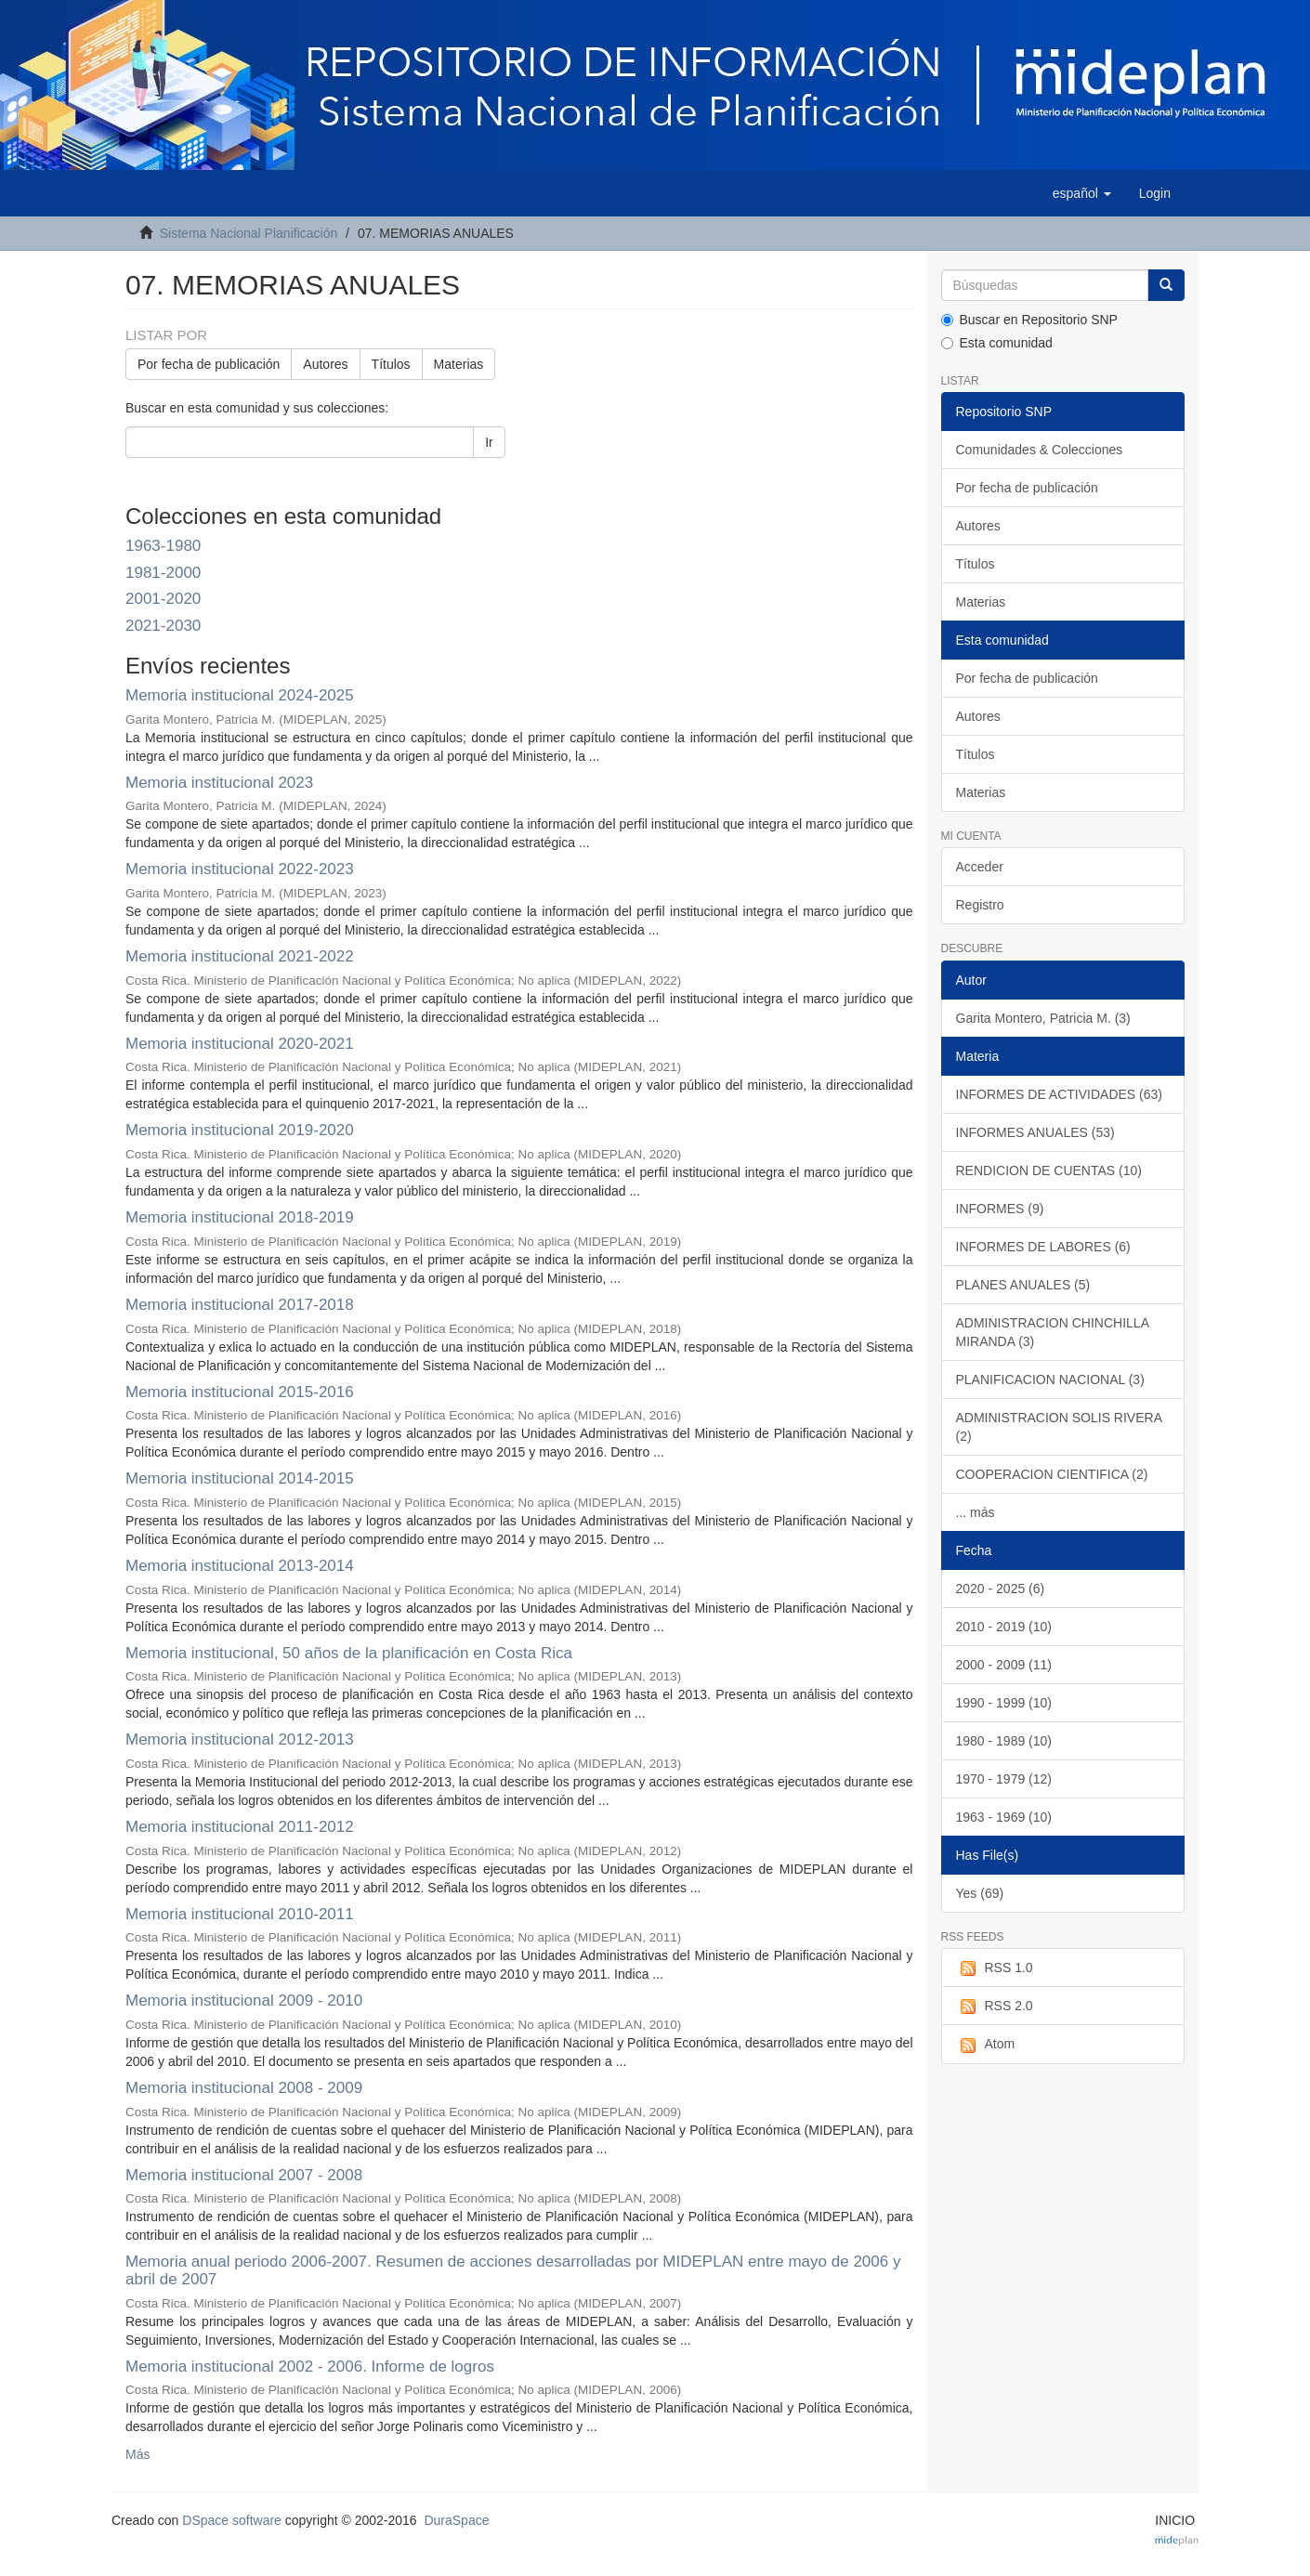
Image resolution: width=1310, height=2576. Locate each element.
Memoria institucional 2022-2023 (239, 869)
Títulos (391, 364)
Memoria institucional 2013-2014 (239, 1566)
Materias (459, 364)
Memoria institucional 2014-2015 (239, 1478)
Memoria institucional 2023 (219, 782)
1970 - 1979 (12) (1004, 1779)
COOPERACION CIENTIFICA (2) (1052, 1474)
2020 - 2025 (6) (1000, 1588)
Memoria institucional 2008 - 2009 (243, 2088)
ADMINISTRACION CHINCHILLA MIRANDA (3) (1052, 1332)
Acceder (979, 866)
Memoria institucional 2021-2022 (239, 956)
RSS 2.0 (994, 2006)
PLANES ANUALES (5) (1023, 1284)
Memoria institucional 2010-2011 (239, 1914)
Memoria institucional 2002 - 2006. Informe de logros (309, 2366)
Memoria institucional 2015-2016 (239, 1392)
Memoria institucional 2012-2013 (239, 1739)
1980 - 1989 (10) (1004, 1740)
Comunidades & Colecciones (1039, 449)
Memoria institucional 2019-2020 (239, 1130)
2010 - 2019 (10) (1004, 1626)
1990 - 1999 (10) (1004, 1702)
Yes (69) (980, 1893)
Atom (985, 2044)
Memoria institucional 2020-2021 (239, 1044)
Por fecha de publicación (209, 364)
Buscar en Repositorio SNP (1029, 319)
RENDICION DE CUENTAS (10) (1049, 1170)
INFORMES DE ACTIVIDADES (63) (1059, 1094)
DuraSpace (456, 2520)
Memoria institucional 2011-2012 (239, 1827)
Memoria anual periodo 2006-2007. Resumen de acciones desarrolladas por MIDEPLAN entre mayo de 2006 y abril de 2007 (512, 2270)
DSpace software (232, 2520)
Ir (489, 442)
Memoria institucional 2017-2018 (239, 1305)
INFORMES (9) (1000, 1208)
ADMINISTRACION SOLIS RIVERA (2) (1059, 1427)
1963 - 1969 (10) (1004, 1817)
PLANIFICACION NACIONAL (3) (1050, 1379)
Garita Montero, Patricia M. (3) (1043, 1018)
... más (975, 1512)
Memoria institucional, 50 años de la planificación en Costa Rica (348, 1653)
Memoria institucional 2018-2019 (239, 1217)
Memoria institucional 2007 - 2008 (243, 2175)
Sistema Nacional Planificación (248, 233)
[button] (1082, 193)
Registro (980, 904)
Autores (325, 364)
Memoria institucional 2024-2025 (239, 695)
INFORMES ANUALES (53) (1035, 1132)
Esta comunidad (997, 342)
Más (137, 2454)
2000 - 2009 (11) (1004, 1664)
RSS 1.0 (994, 1968)
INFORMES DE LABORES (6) (1043, 1246)
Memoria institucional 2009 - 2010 (243, 2000)
